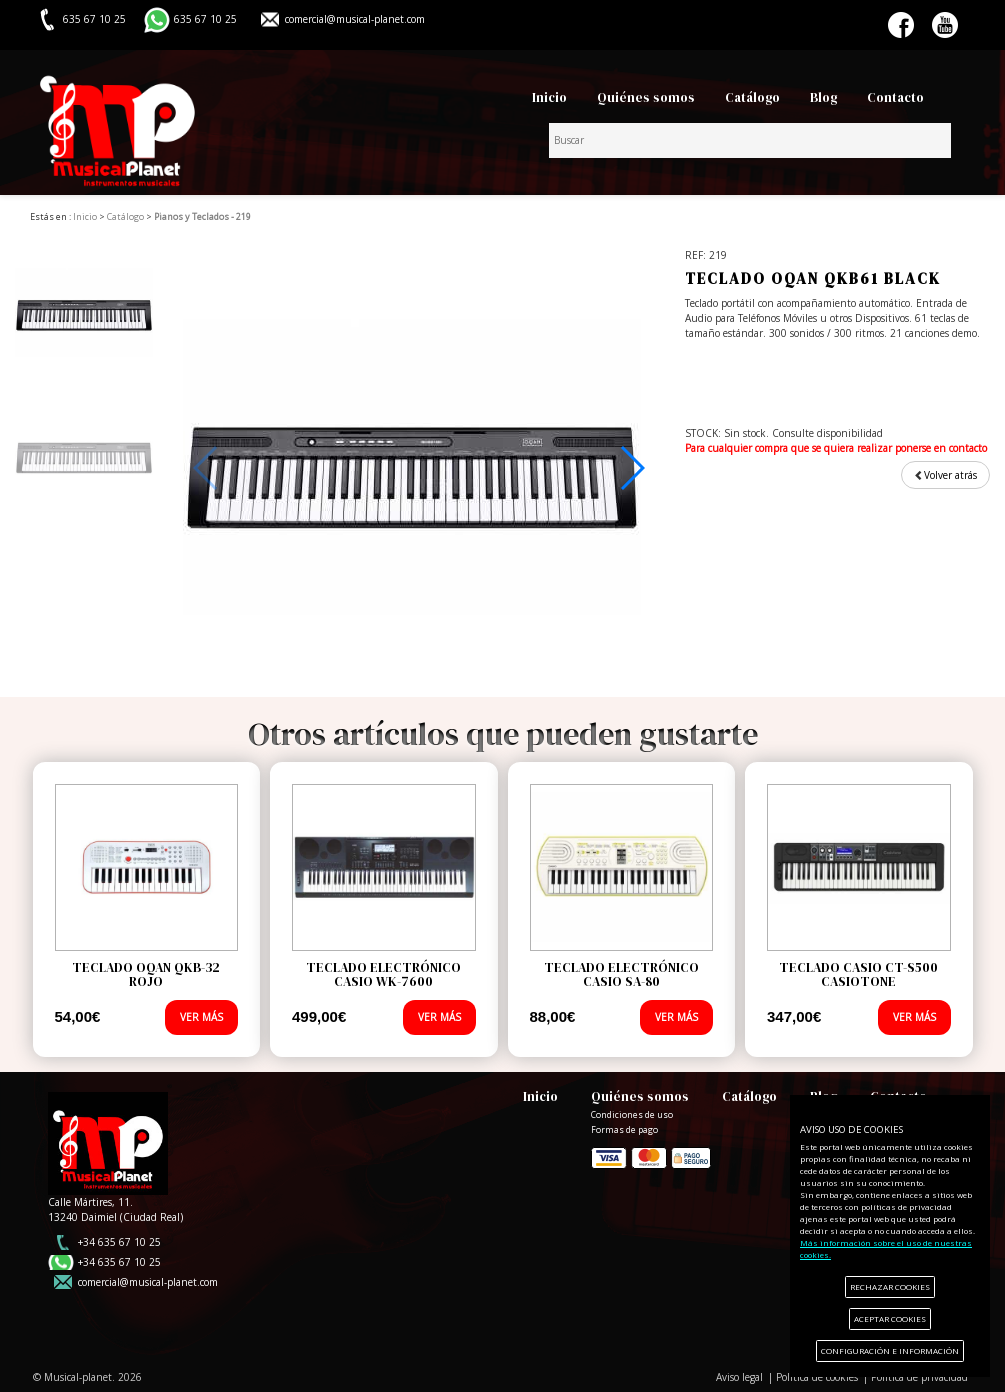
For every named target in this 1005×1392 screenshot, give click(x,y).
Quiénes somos (646, 97)
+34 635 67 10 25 (119, 1242)
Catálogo (752, 97)
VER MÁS (201, 1017)
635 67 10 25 (205, 19)
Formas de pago (651, 1156)
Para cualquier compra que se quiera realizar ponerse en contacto (836, 448)
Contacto (895, 97)
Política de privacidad (919, 1377)
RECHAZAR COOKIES (890, 1286)
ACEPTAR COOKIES (890, 1318)
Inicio (549, 97)
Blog (823, 97)
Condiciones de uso (632, 1115)
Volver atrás (945, 475)
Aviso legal (739, 1377)
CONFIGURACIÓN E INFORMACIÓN (890, 1350)
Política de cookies (817, 1377)
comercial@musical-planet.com (355, 19)
